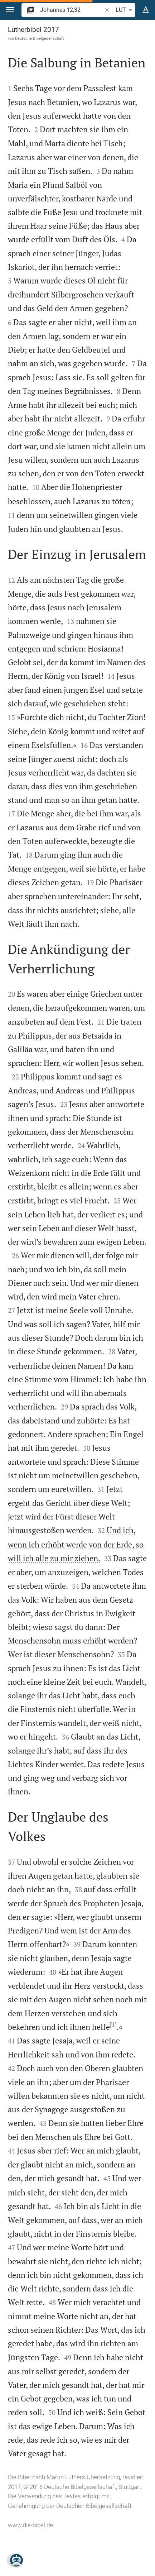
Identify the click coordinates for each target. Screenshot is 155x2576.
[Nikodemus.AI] (16, 2560)
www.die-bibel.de (30, 2525)
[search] (71, 9)
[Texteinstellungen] (146, 10)
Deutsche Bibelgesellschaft (39, 38)
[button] (10, 10)
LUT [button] (125, 10)
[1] (113, 2024)
